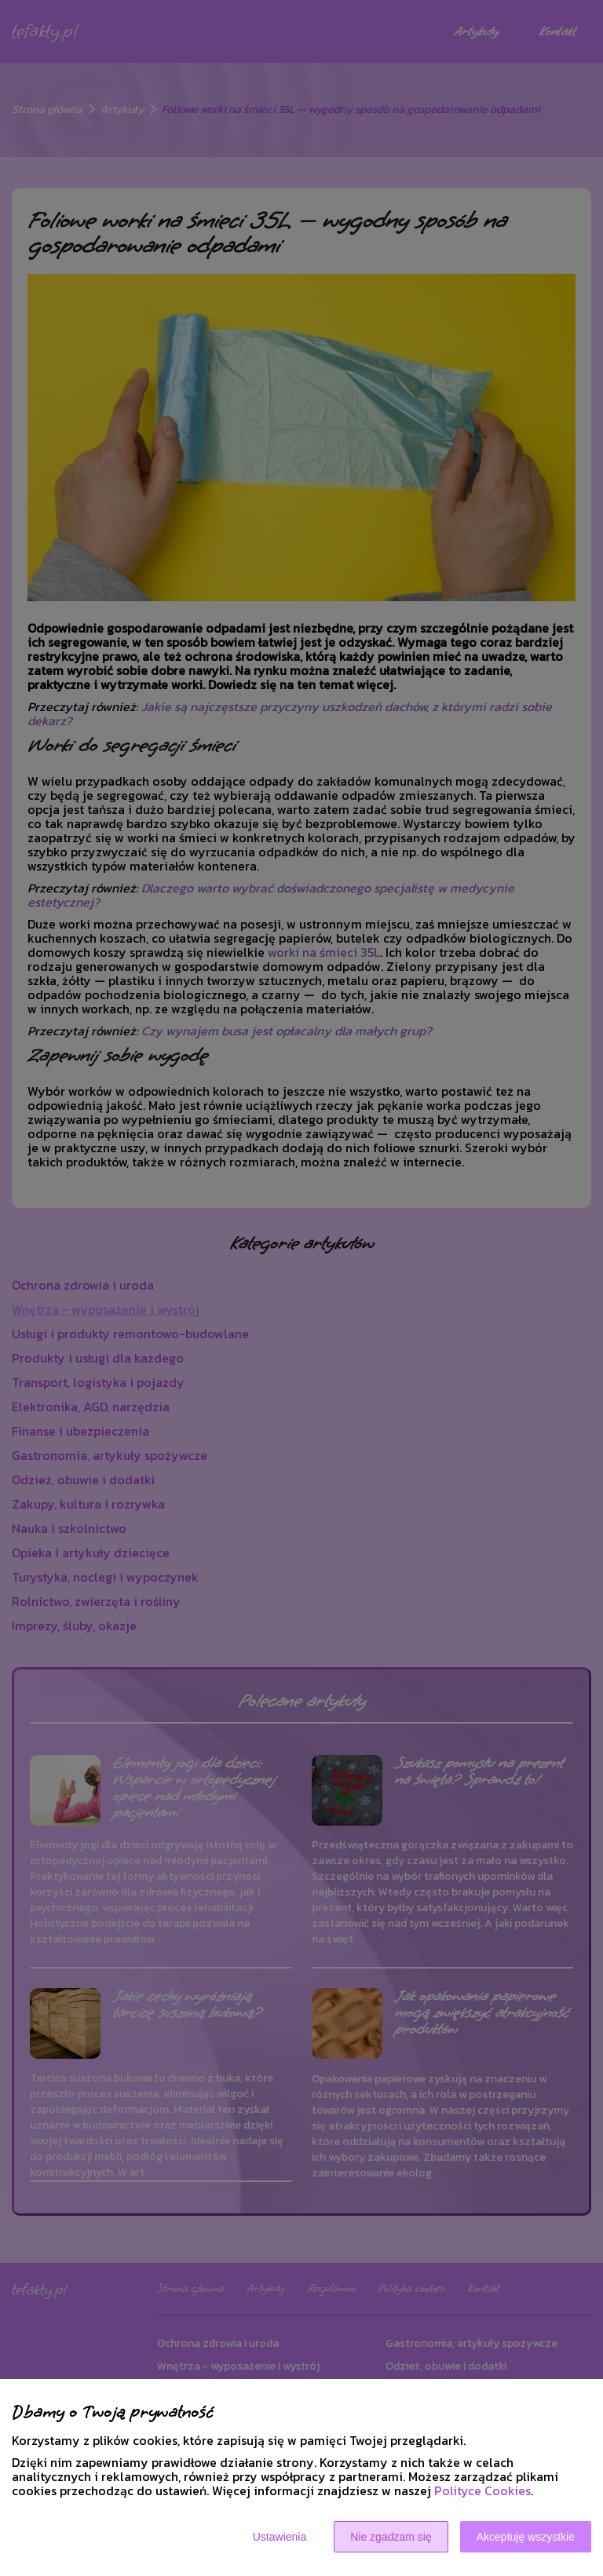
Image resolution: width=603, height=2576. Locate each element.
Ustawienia (279, 2536)
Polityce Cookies (482, 2490)
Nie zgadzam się (391, 2536)
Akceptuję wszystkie (526, 2536)
